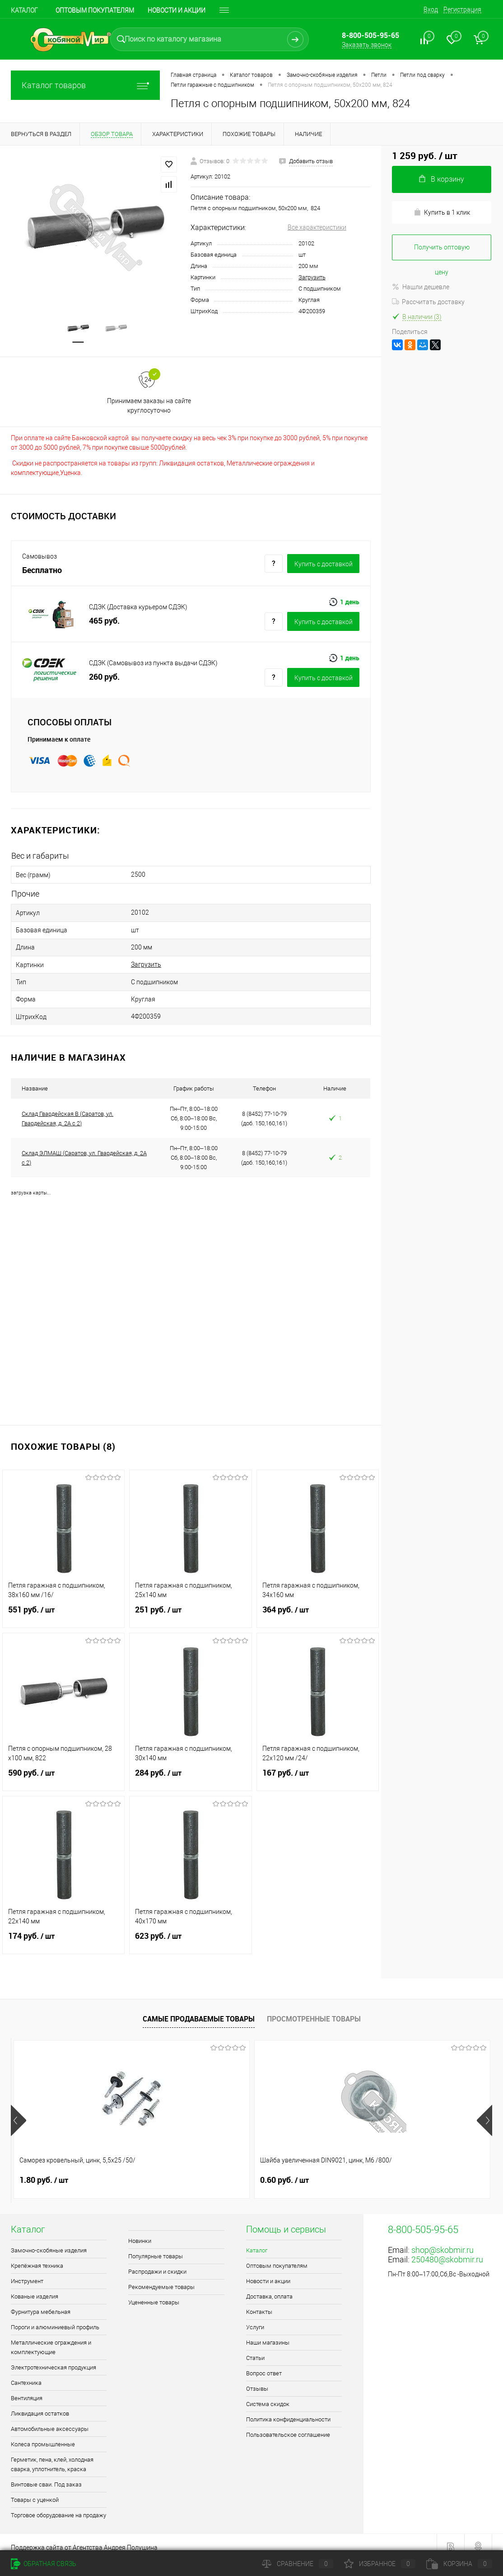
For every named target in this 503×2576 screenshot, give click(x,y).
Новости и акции (176, 10)
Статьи (255, 2348)
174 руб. (63, 1931)
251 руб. (190, 1605)
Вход (431, 9)
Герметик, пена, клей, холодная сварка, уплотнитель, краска (52, 2454)
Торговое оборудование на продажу (58, 2505)
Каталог (24, 10)
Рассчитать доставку (428, 302)
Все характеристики (317, 227)
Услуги (255, 2317)
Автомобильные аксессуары (49, 2419)
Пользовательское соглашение (288, 2424)
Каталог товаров (85, 85)
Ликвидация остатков (40, 2403)
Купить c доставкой (323, 566)
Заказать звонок (366, 44)
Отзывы (257, 2378)
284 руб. (190, 1768)
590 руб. (63, 1768)
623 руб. (190, 1931)
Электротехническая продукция (53, 2357)
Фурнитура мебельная (40, 2302)
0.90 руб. (364, 2170)
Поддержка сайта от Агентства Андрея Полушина (84, 2537)
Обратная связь (43, 2563)
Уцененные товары (153, 2292)
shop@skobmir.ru (442, 2240)
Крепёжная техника (37, 2255)
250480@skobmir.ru (447, 2249)
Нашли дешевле (420, 287)
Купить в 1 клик (442, 212)
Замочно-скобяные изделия (49, 2240)
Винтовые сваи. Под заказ (46, 2474)
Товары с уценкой (35, 2490)
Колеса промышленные (43, 2434)
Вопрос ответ (264, 2363)
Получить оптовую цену (442, 252)
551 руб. (63, 1605)
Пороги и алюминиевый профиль (55, 2317)
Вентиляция (26, 2388)
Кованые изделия (34, 2286)
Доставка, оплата (269, 2286)
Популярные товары (155, 2246)
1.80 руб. (43, 2170)
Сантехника (26, 2372)
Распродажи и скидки (157, 2261)
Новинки (139, 2231)
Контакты (259, 2302)
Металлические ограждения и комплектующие (51, 2337)
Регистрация (462, 9)
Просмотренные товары (314, 2008)
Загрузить (312, 277)
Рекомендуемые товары (161, 2277)
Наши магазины (267, 2332)
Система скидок (267, 2394)
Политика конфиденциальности (288, 2409)
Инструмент (27, 2271)
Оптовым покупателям (95, 10)
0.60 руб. (204, 2170)
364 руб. (317, 1605)
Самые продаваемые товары (199, 2008)
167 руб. (317, 1768)
